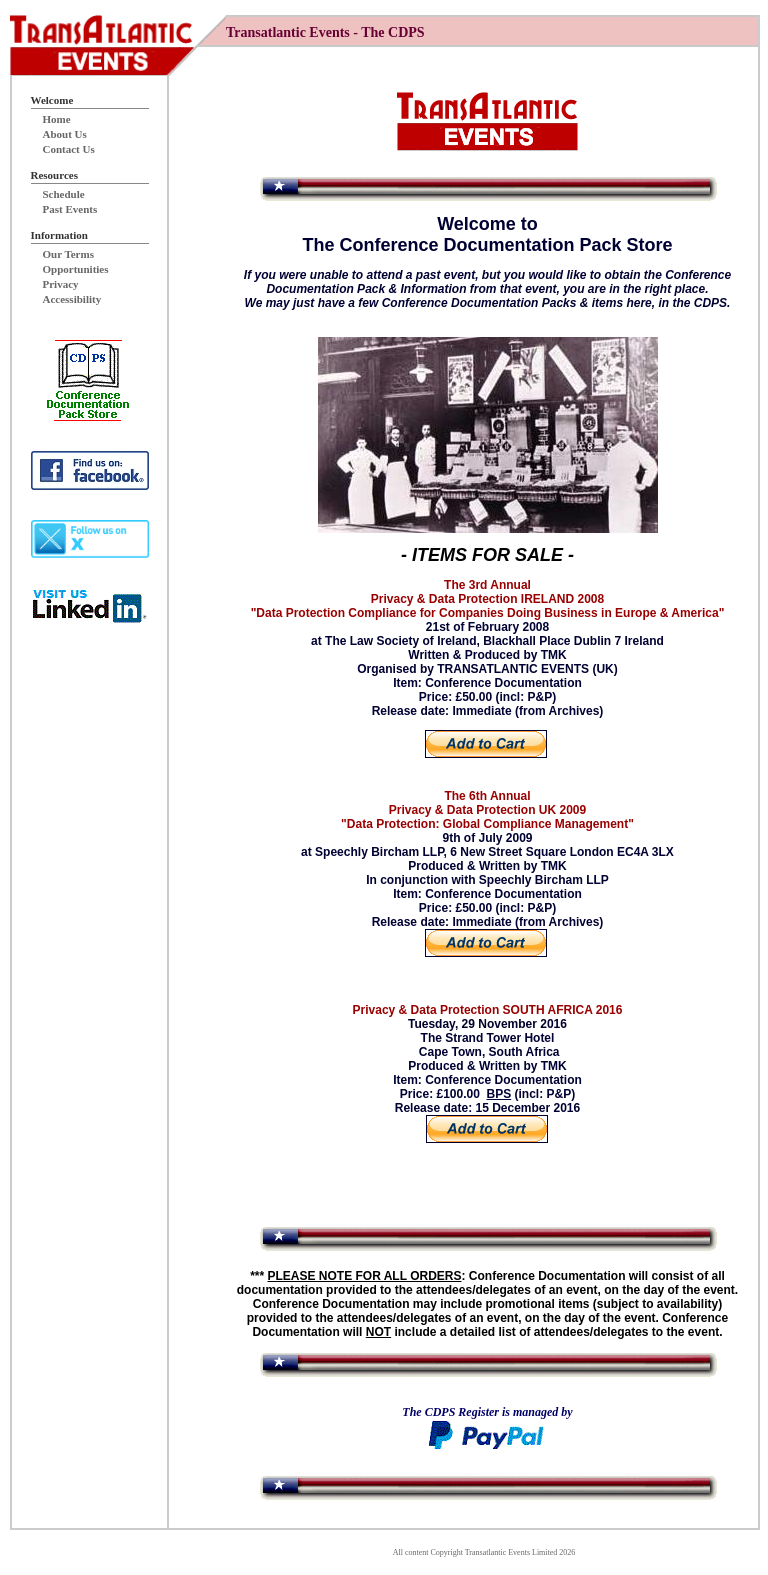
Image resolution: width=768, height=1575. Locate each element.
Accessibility (72, 299)
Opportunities (76, 269)
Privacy (61, 284)
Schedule (64, 194)
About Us (65, 134)
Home (57, 119)
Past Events (70, 209)
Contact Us (69, 149)
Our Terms (68, 254)
